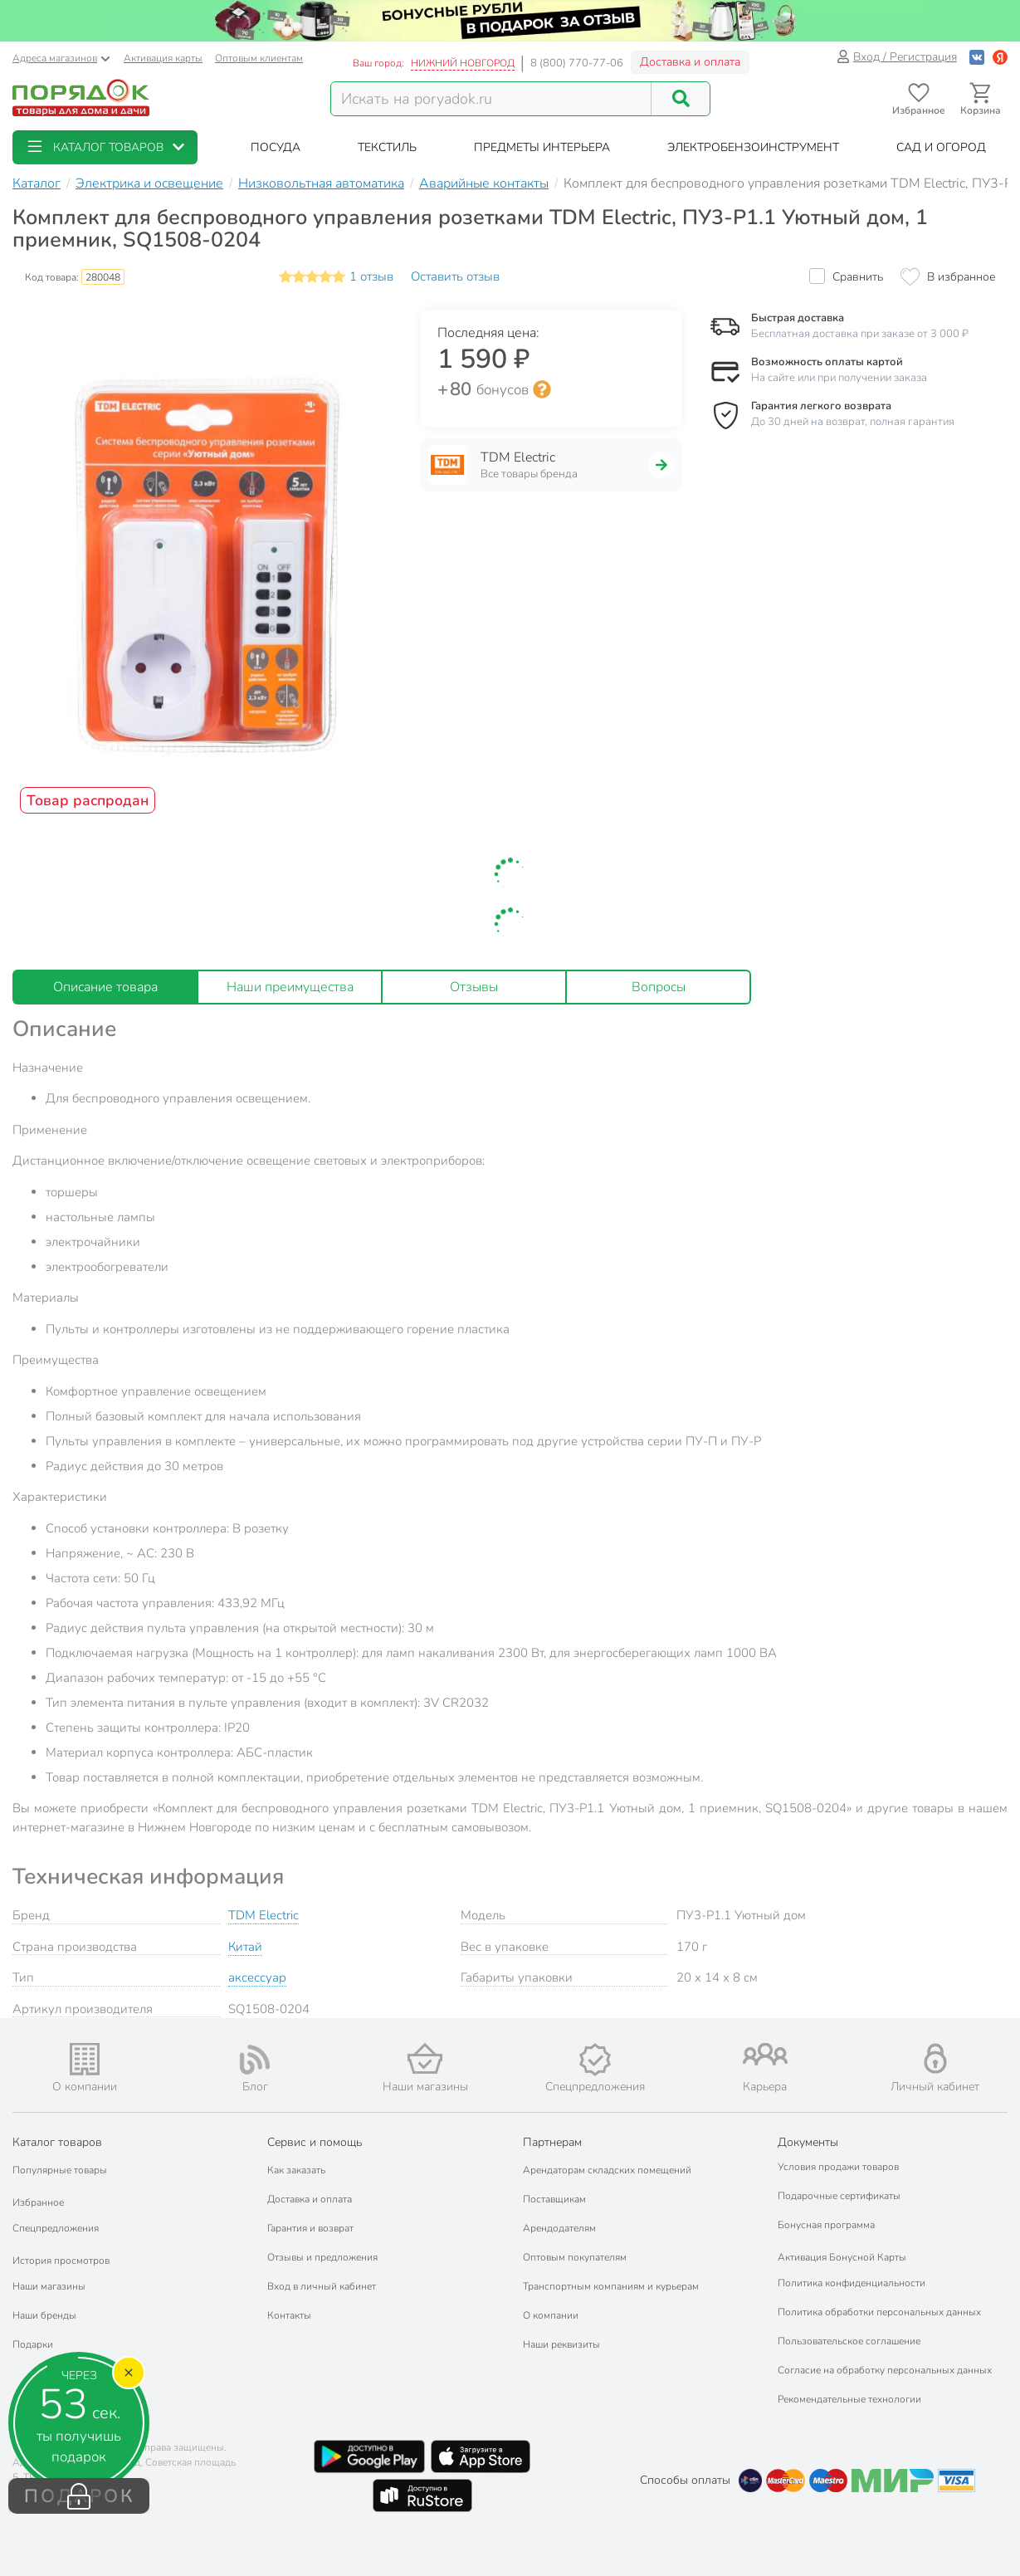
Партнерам (552, 2142)
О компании (550, 2315)
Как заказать (296, 2170)
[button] (105, 147)
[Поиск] (681, 98)
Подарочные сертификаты (839, 2195)
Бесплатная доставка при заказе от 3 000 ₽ (860, 333)
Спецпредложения (55, 2228)
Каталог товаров (57, 2142)
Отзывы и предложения (322, 2257)
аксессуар (257, 1977)
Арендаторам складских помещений (607, 2170)
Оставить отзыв (455, 276)
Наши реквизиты (561, 2344)
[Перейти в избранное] (918, 99)
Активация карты (163, 58)
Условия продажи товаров (838, 2166)
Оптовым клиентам (259, 58)
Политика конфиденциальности (851, 2283)
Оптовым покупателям (575, 2257)
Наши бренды (44, 2315)
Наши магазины (48, 2286)
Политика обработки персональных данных (879, 2312)
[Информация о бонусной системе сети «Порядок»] (542, 389)
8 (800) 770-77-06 (576, 63)
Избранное (38, 2202)
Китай (245, 1946)
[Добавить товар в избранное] (947, 276)
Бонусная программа (826, 2224)
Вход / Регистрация (897, 57)
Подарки (32, 2344)
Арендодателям (559, 2228)
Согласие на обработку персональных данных (885, 2370)
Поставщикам (554, 2199)
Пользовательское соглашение (849, 2341)
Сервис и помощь (314, 2142)
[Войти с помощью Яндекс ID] (1000, 57)
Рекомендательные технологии (849, 2399)
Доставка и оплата (690, 62)
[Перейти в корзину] (981, 99)
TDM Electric (263, 1915)
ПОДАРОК (79, 2496)
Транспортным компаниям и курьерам (611, 2286)
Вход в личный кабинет (321, 2286)
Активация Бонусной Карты (842, 2257)
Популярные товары (59, 2170)
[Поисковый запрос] (491, 98)
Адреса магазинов (61, 58)
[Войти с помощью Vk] (976, 57)
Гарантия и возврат (310, 2228)
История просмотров (61, 2260)
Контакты (289, 2315)
